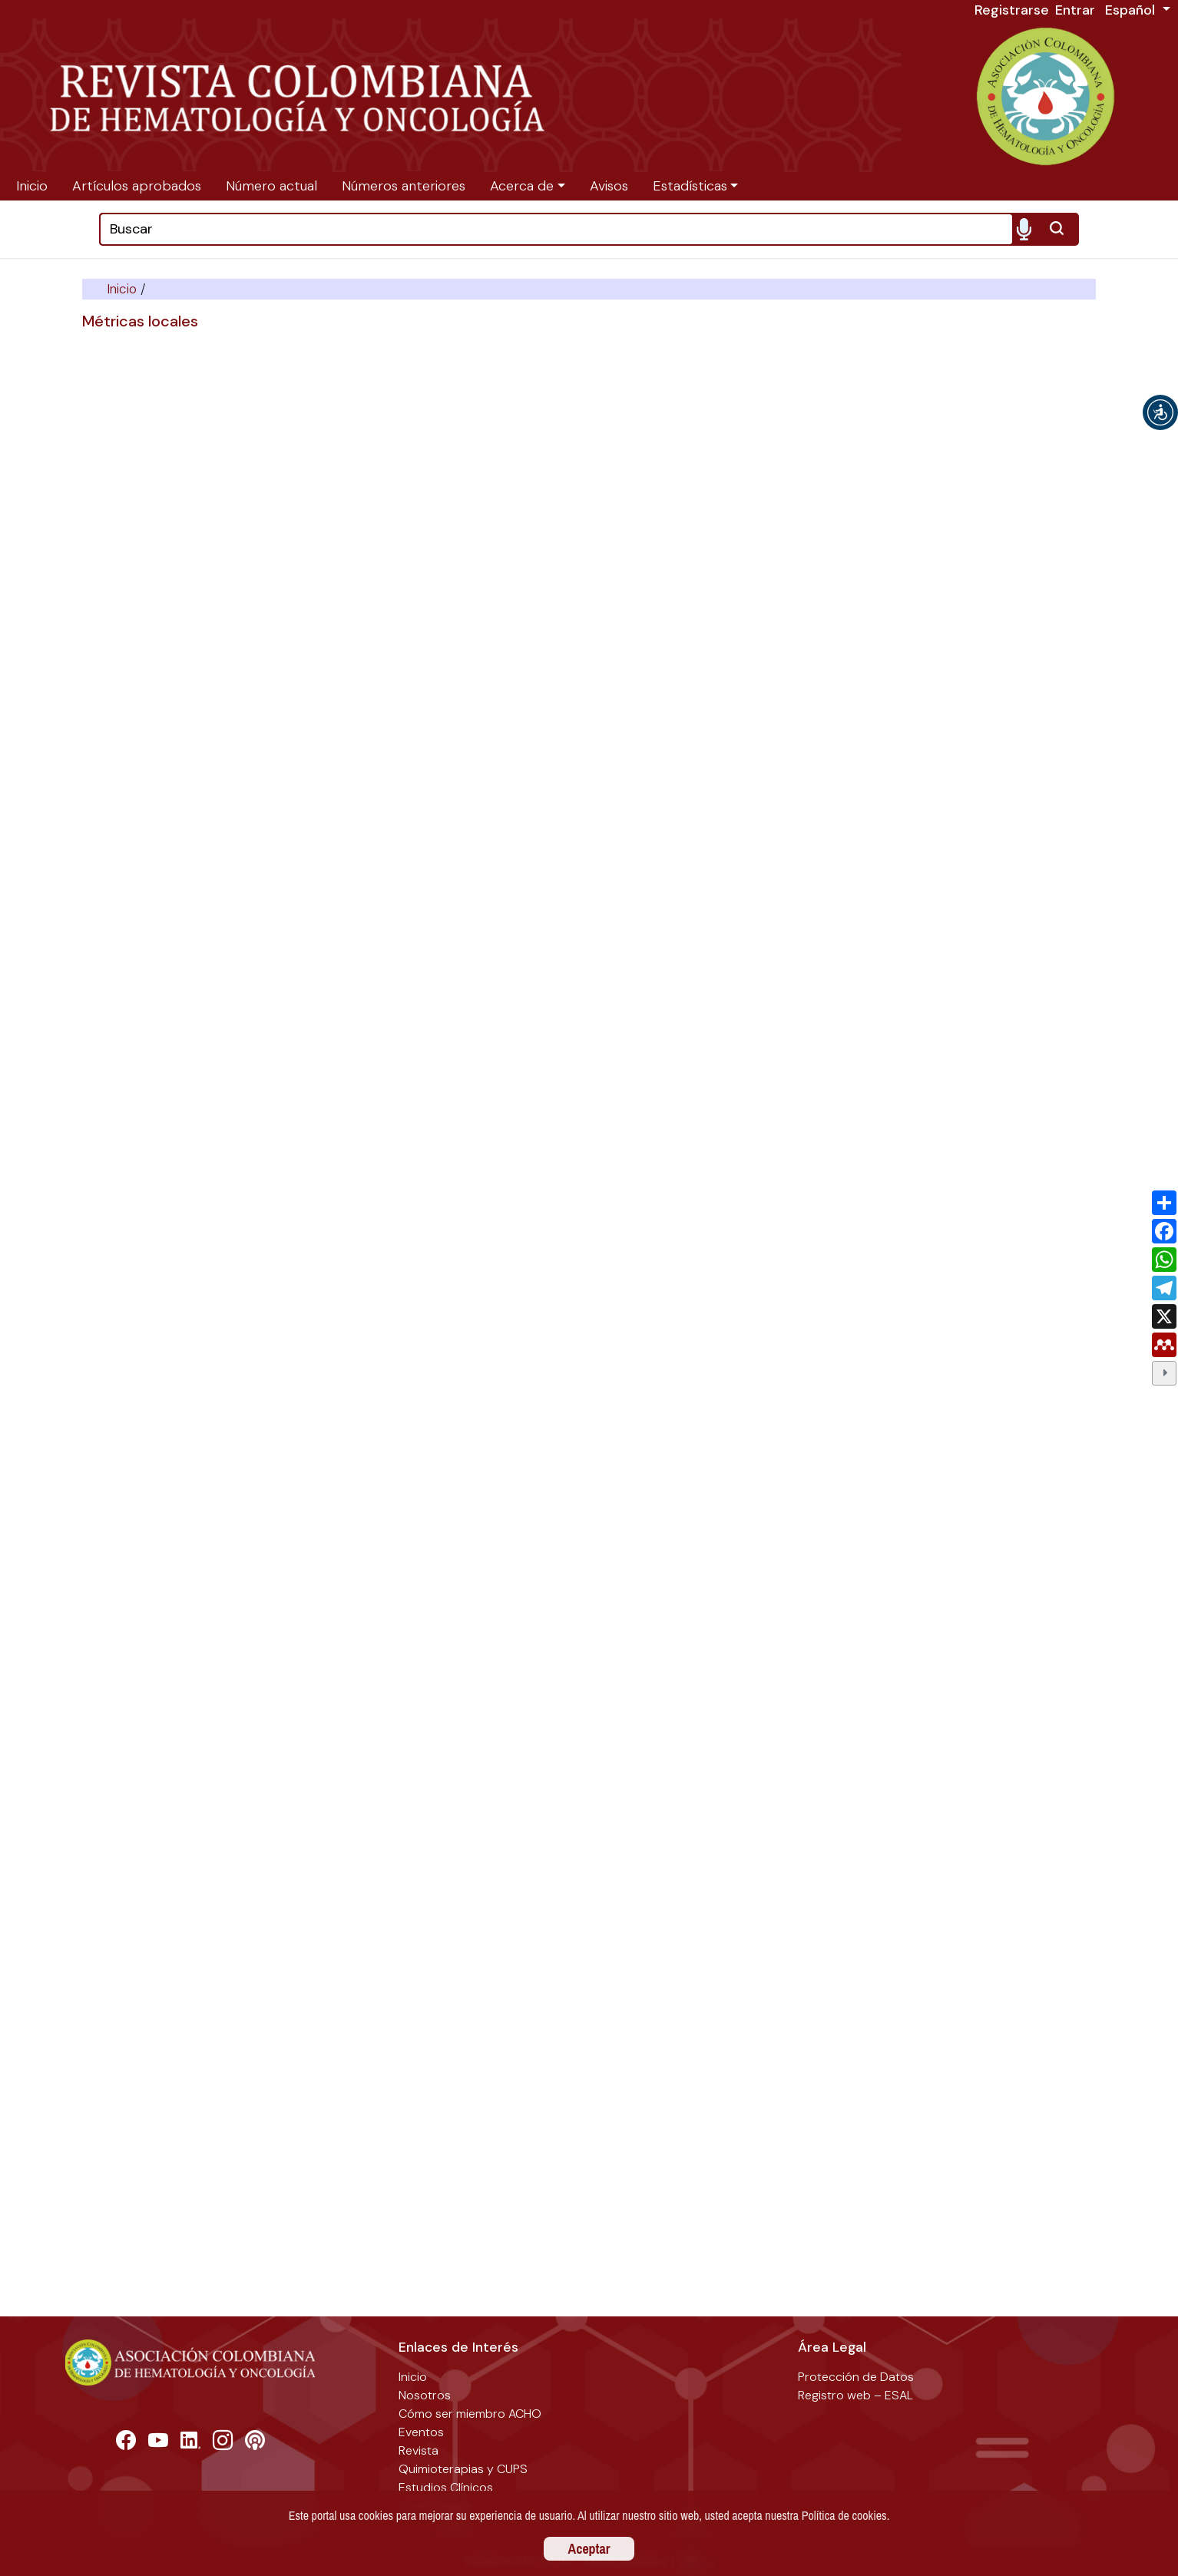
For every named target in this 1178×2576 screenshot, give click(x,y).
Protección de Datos (856, 2377)
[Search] (556, 229)
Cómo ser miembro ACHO (470, 2413)
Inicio (124, 288)
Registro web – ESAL (855, 2395)
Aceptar (589, 2548)
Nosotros (425, 2395)
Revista (418, 2450)
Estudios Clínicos (446, 2487)
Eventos (421, 2432)
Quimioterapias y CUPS (463, 2469)
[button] (1160, 412)
